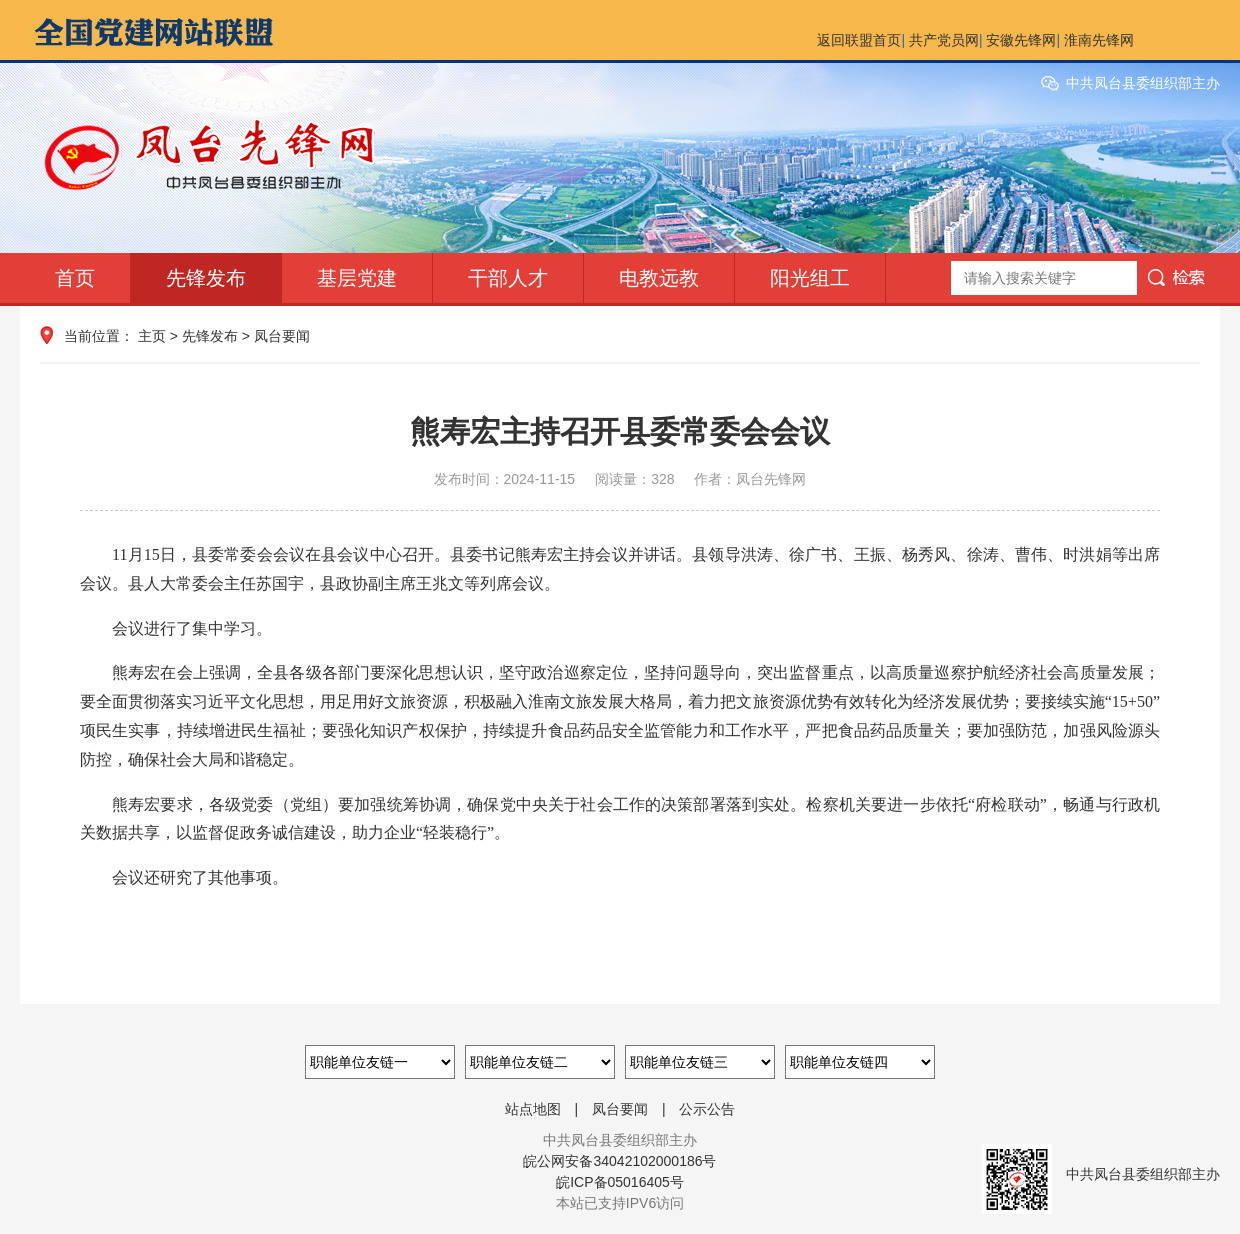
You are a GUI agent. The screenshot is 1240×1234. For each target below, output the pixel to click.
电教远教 (659, 278)
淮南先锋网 (1099, 40)
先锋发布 (206, 278)
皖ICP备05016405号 (620, 1182)
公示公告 (707, 1109)
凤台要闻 (282, 336)
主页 (152, 336)
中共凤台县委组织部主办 (1143, 83)
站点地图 (533, 1109)
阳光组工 (810, 278)
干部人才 (508, 278)
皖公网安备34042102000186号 (619, 1161)
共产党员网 (944, 40)
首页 (75, 278)
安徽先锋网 (1021, 40)
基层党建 (357, 278)
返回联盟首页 (859, 40)
